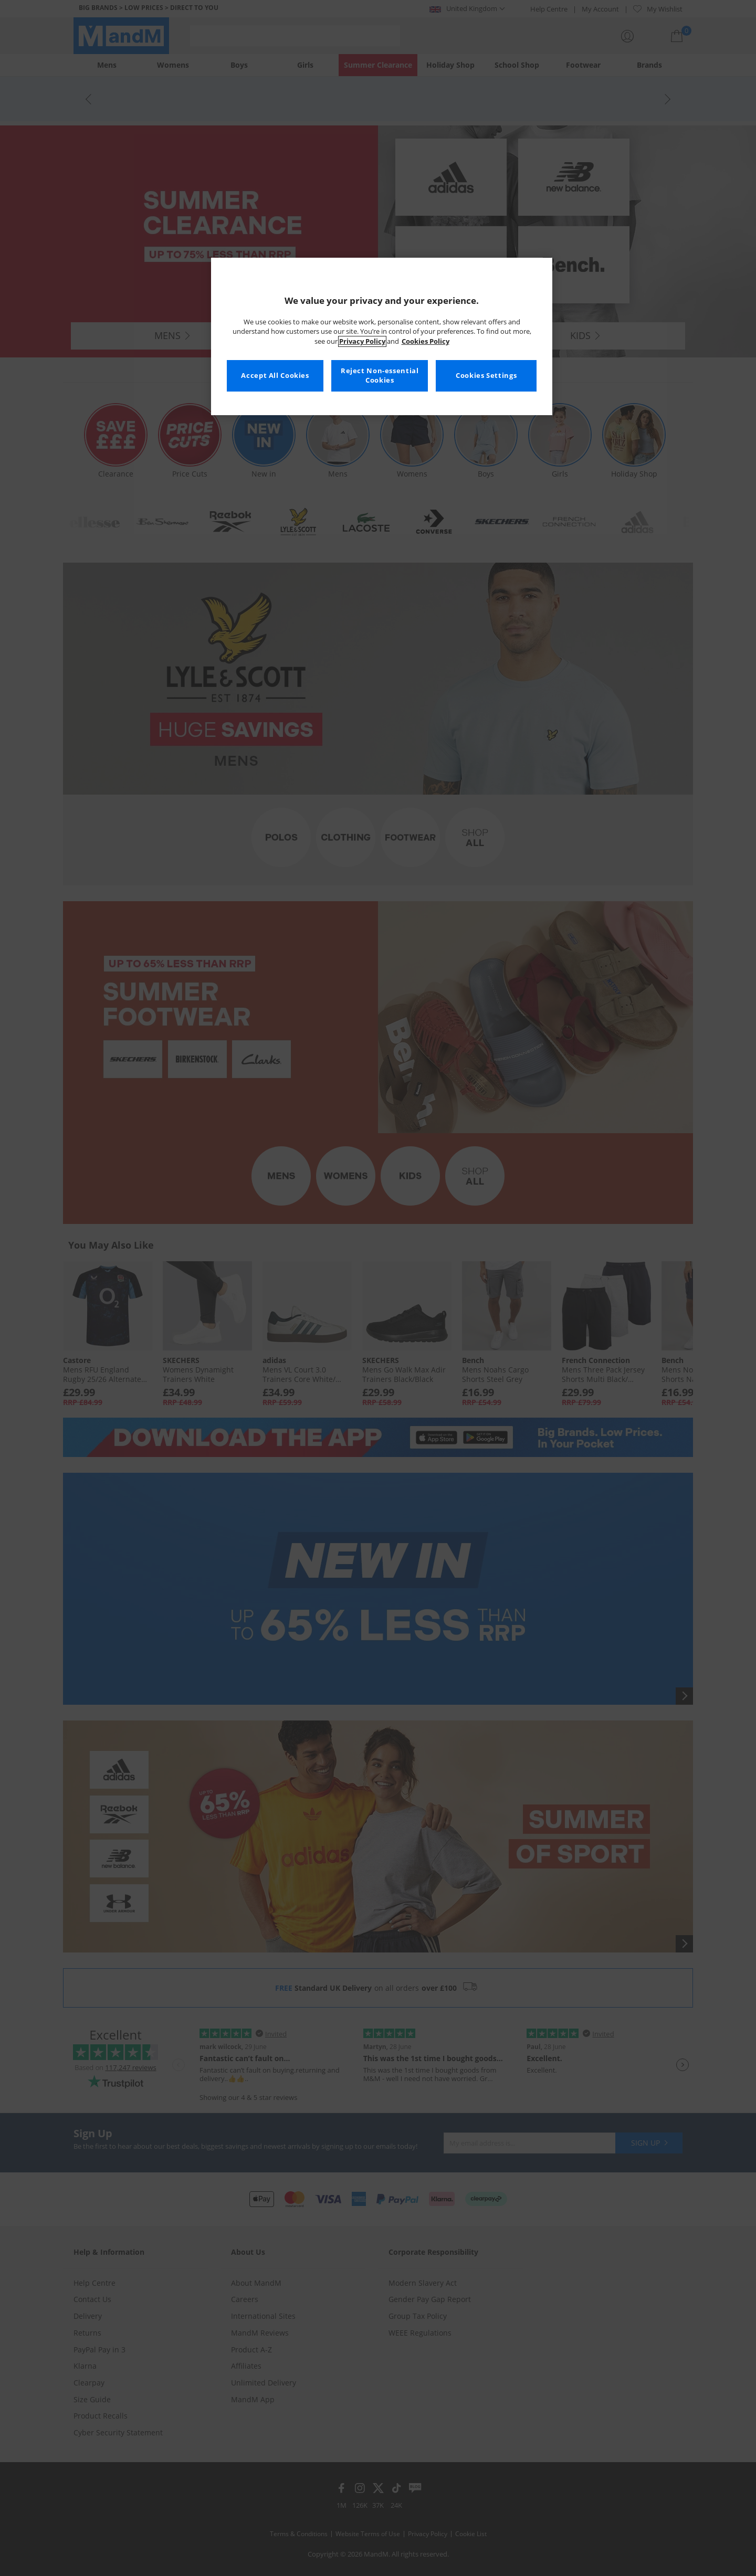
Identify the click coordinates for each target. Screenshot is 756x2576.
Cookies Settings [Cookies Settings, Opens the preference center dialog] (486, 375)
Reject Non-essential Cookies (380, 375)
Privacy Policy (362, 341)
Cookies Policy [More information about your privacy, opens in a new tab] (425, 341)
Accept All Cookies (275, 375)
